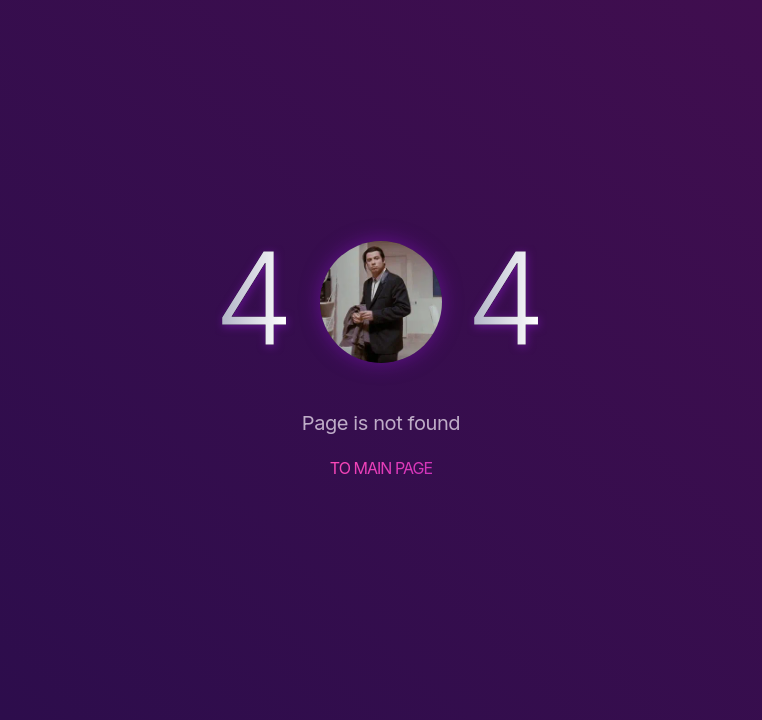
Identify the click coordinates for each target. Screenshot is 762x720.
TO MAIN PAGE (381, 468)
